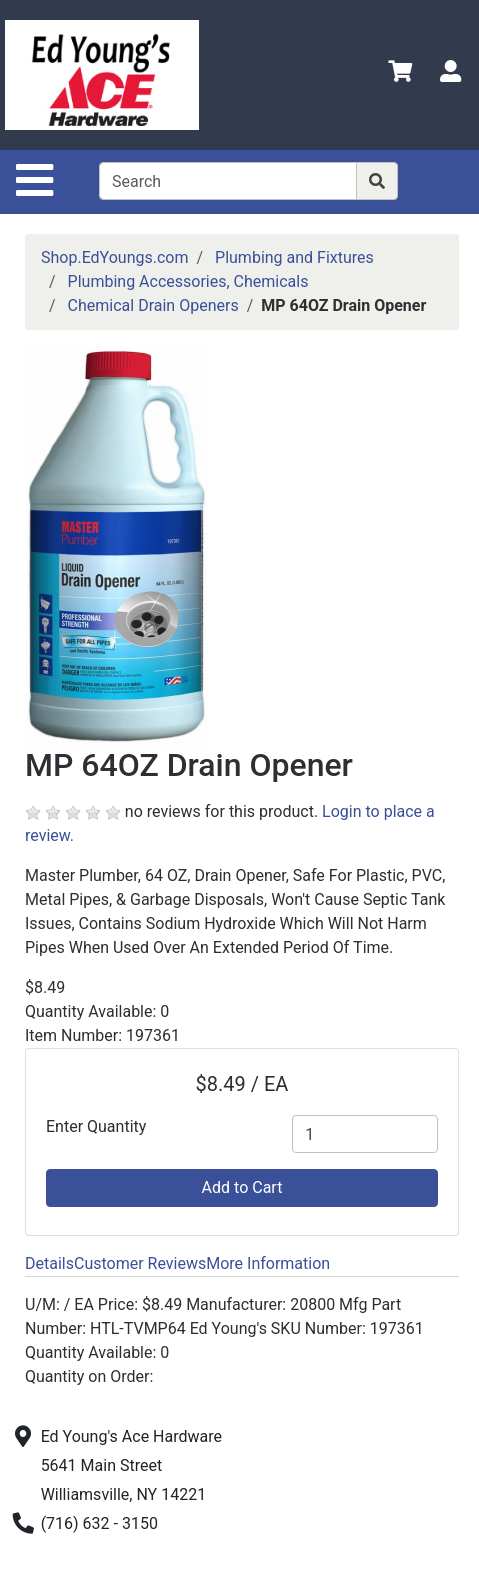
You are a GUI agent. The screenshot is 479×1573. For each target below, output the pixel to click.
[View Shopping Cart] (400, 74)
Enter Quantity (96, 1126)
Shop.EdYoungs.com (114, 257)
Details (49, 1263)
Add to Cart (242, 1187)
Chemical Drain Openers (153, 305)
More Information (268, 1263)
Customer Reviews (140, 1263)
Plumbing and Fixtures (294, 257)
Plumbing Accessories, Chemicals (188, 281)
